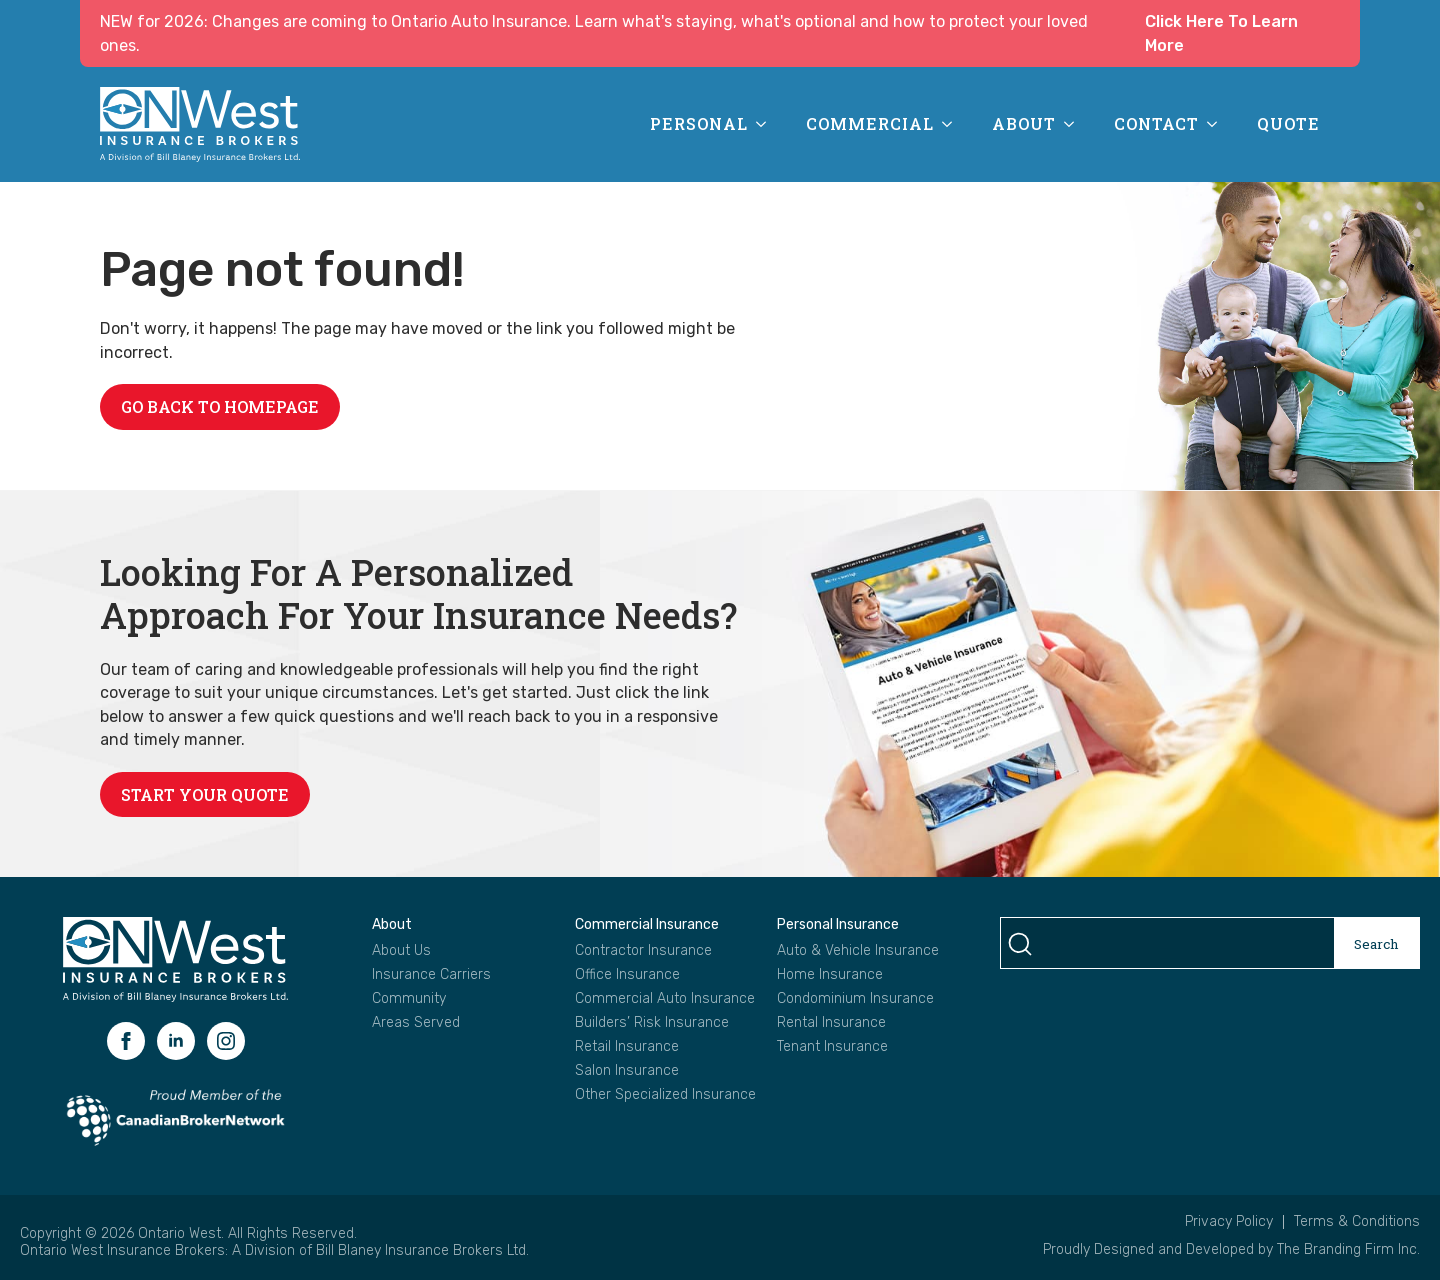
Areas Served (416, 1023)
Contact (1156, 123)
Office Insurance (627, 975)
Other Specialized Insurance (665, 1095)
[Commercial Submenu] (953, 124)
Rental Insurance (831, 1023)
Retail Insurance (627, 1047)
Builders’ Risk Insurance (652, 1023)
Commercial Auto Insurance (665, 999)
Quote (1288, 123)
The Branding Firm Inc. (1348, 1249)
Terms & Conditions (1357, 1222)
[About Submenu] (1075, 124)
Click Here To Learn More (1221, 33)
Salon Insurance (627, 1071)
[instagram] (226, 1041)
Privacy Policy (1229, 1222)
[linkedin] (176, 1041)
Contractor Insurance (643, 951)
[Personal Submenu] (767, 124)
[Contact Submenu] (1218, 124)
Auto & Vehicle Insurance (858, 951)
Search (1376, 944)
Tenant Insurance (832, 1047)
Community (409, 999)
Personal (699, 123)
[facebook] (126, 1041)
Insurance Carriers (431, 975)
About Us (401, 951)
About (1024, 123)
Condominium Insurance (855, 999)
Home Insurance (830, 975)
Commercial (870, 123)
